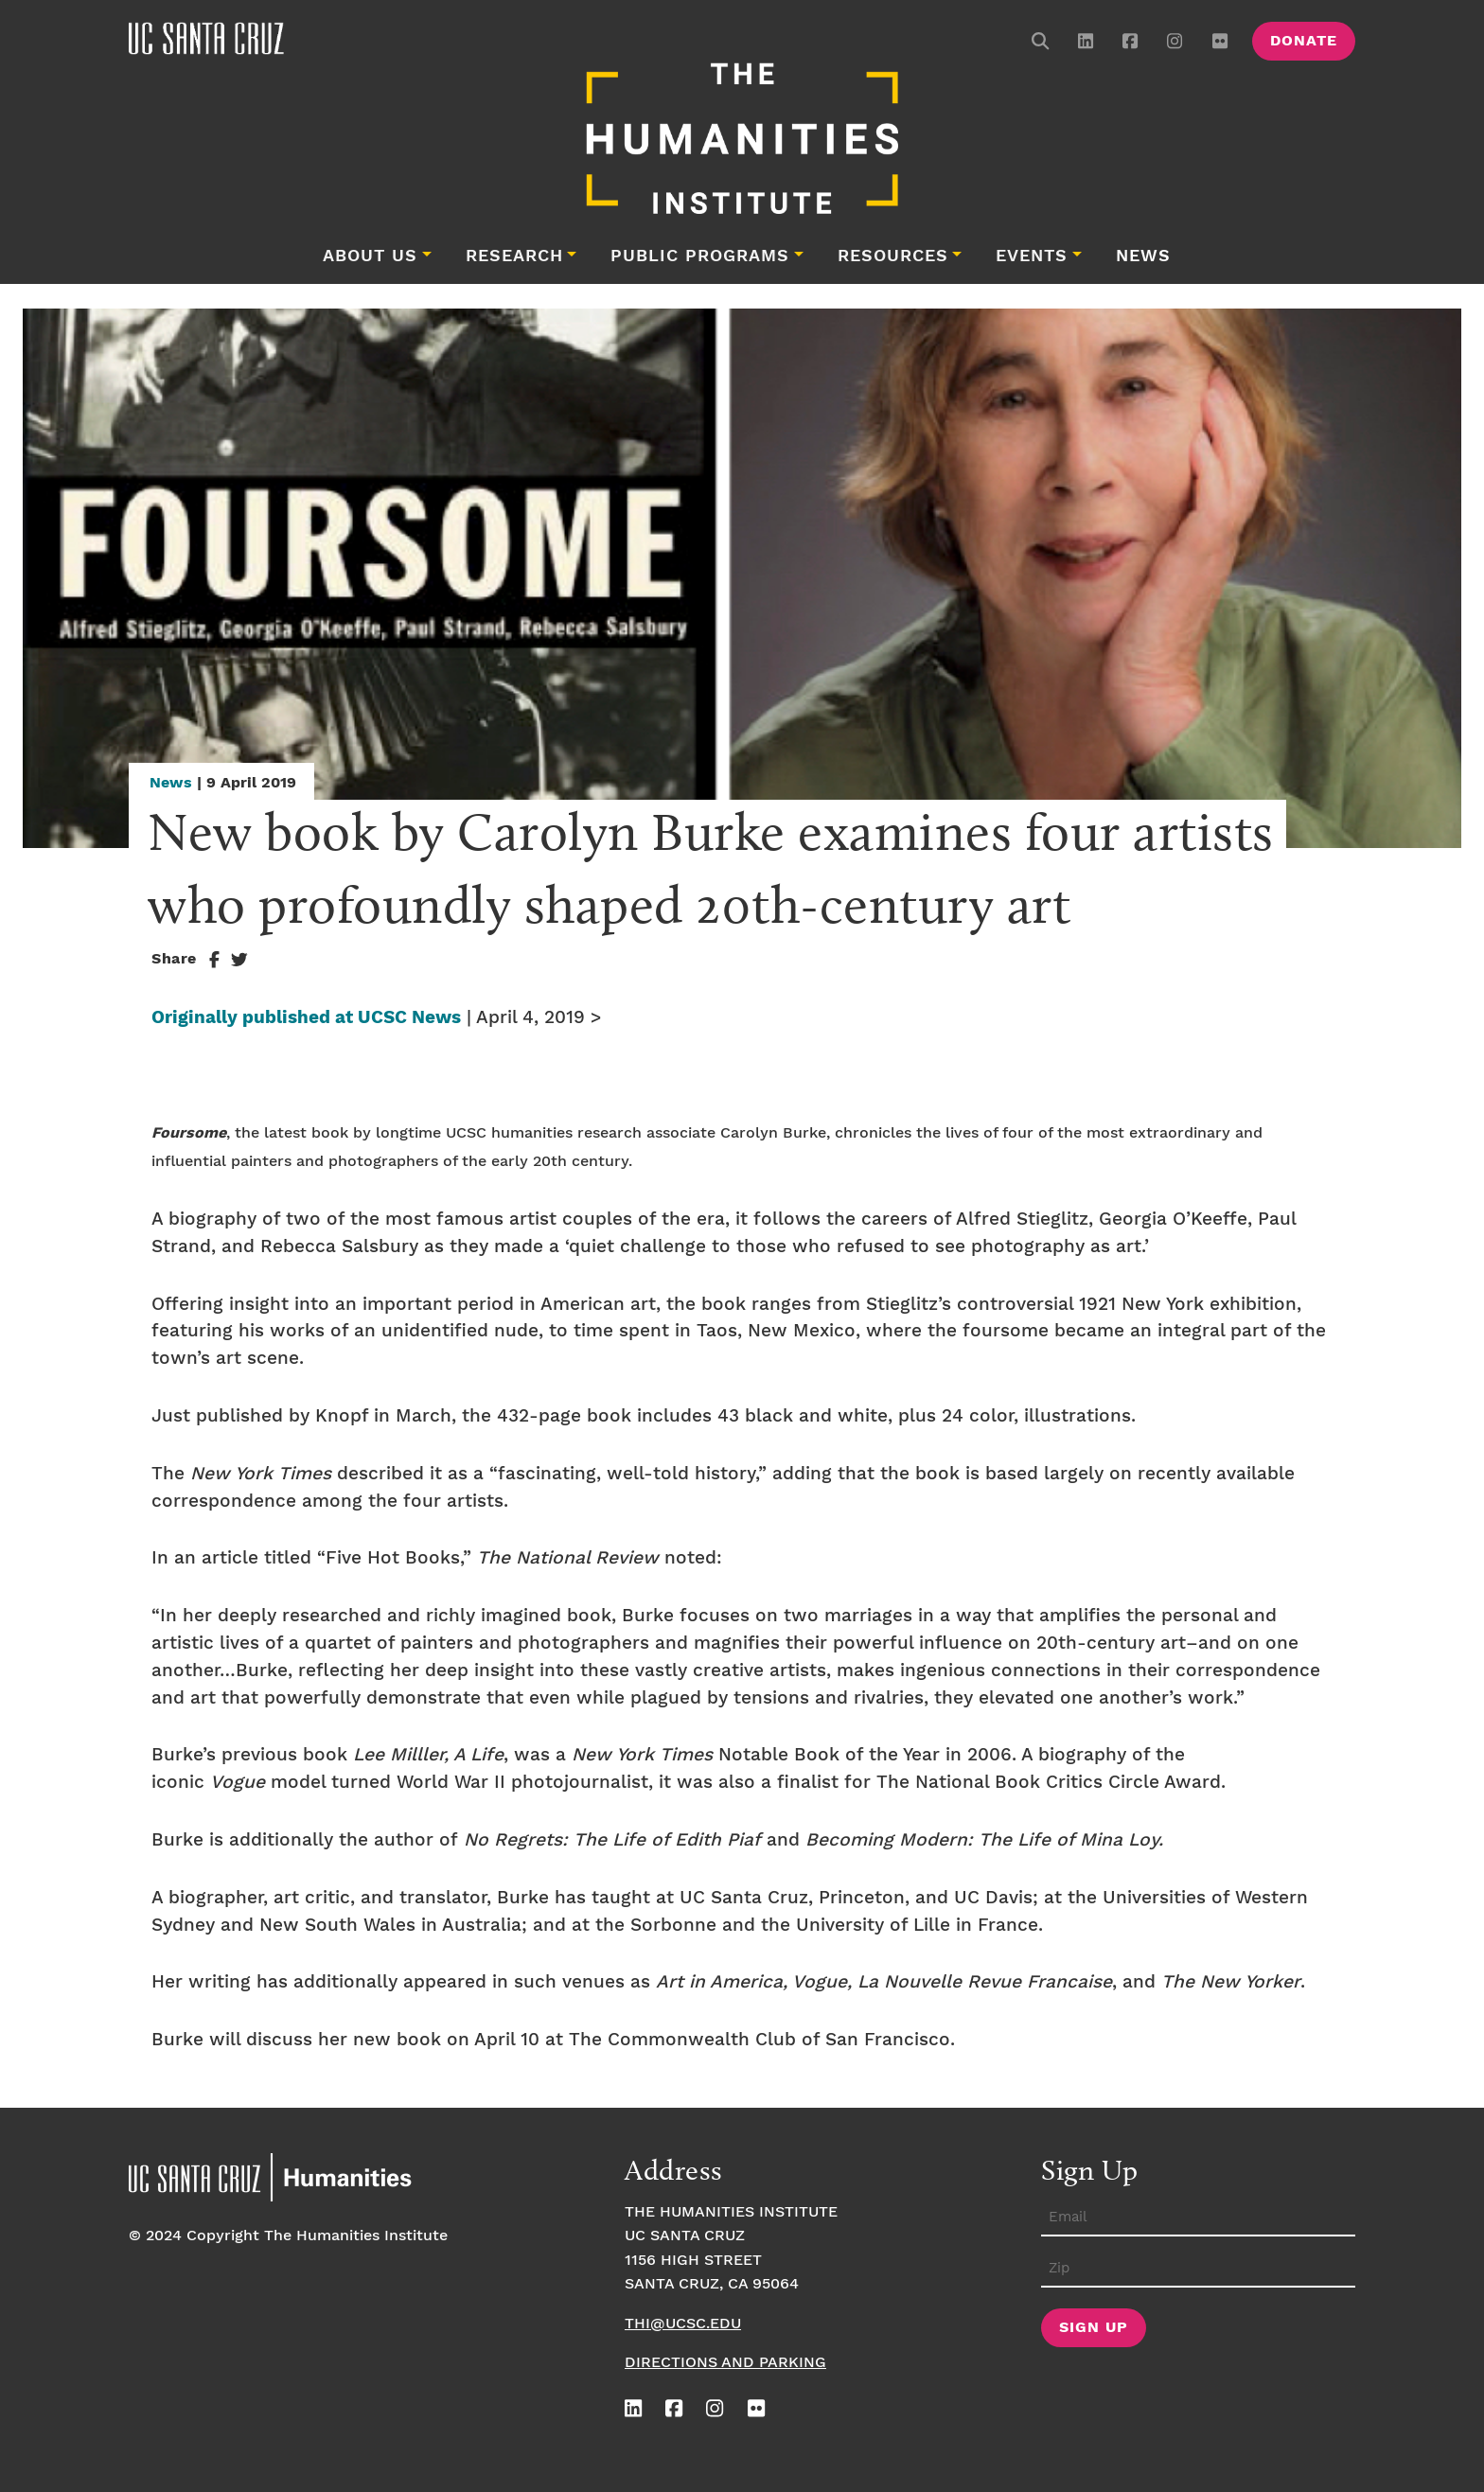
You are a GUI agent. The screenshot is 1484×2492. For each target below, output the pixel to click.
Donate (1303, 41)
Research (514, 256)
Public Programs (699, 256)
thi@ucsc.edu (683, 2324)
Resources (893, 256)
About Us (370, 256)
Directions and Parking (725, 2363)
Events (1032, 256)
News (1143, 256)
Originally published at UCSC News (306, 1018)
